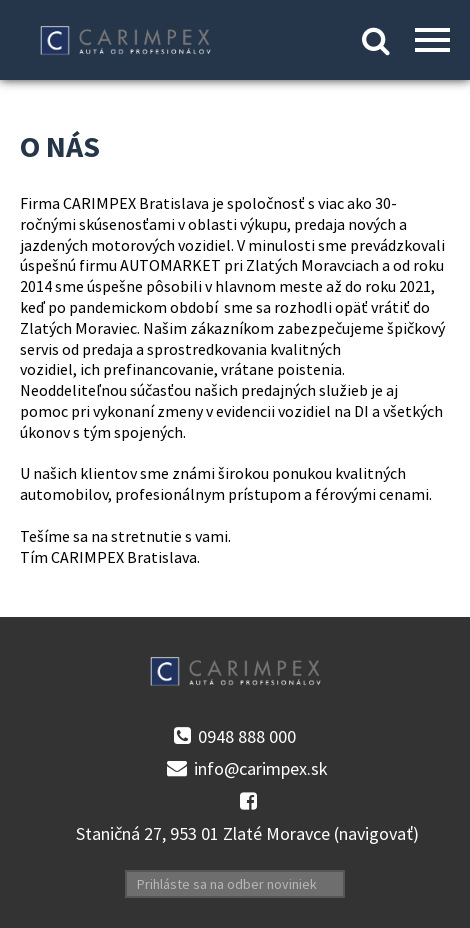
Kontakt (235, 44)
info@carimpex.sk (261, 769)
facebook (248, 802)
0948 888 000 (247, 737)
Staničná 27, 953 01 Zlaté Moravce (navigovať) (247, 834)
